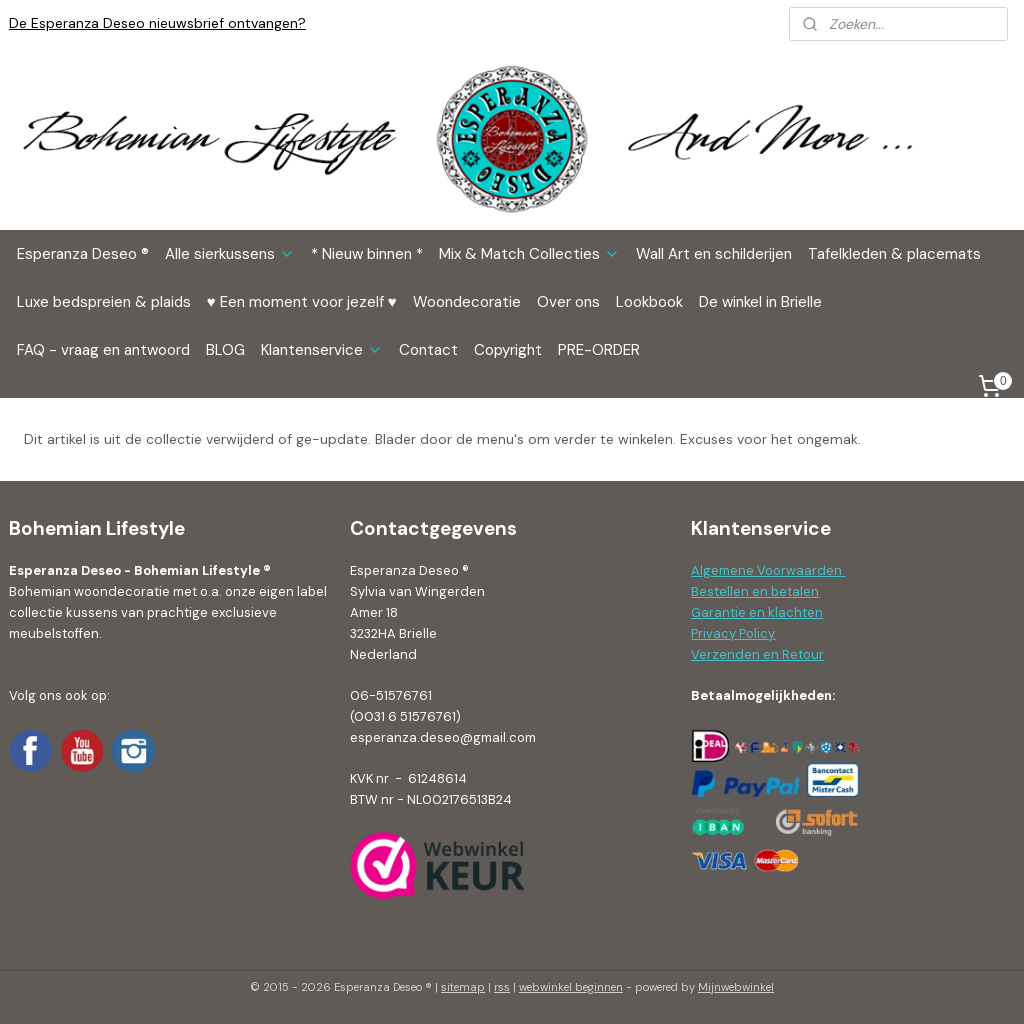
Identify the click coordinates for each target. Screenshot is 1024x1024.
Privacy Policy (733, 633)
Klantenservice (322, 350)
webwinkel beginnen (571, 987)
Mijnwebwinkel (736, 987)
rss (502, 987)
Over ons (568, 302)
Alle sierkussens (230, 254)
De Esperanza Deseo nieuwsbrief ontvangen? (157, 23)
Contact (428, 350)
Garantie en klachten (757, 612)
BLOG (225, 350)
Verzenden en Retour (757, 654)
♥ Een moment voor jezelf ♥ (302, 302)
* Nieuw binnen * (367, 254)
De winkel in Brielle (760, 302)
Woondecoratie (467, 302)
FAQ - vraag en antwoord (103, 350)
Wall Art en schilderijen (714, 254)
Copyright (508, 350)
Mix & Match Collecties (529, 254)
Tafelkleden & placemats (894, 254)
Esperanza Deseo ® (83, 254)
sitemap (463, 987)
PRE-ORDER (599, 350)
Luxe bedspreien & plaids (104, 302)
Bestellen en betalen (755, 591)
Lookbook (649, 302)
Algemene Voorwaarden (768, 570)
